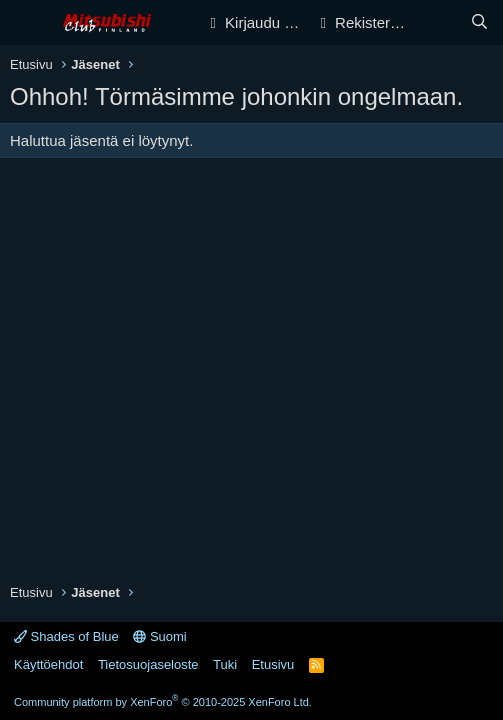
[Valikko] (27, 23)
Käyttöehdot (48, 664)
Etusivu (273, 664)
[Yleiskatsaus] (439, 22)
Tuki (225, 664)
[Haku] (479, 22)
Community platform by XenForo (163, 702)
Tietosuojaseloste (148, 664)
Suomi (159, 636)
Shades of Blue (66, 636)
